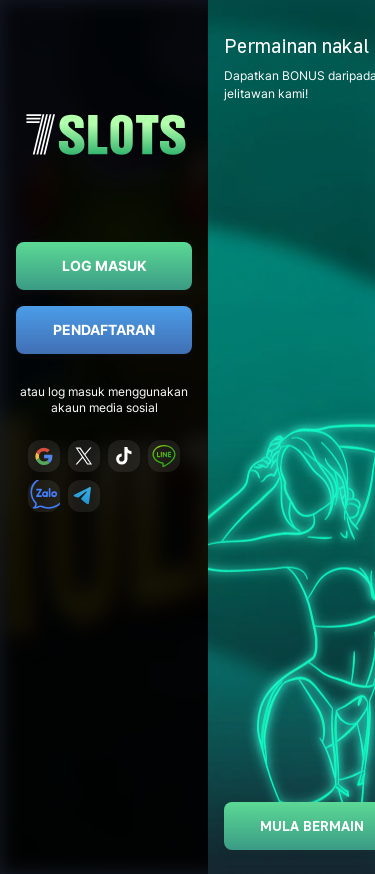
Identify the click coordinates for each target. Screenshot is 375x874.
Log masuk (104, 265)
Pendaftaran (104, 329)
